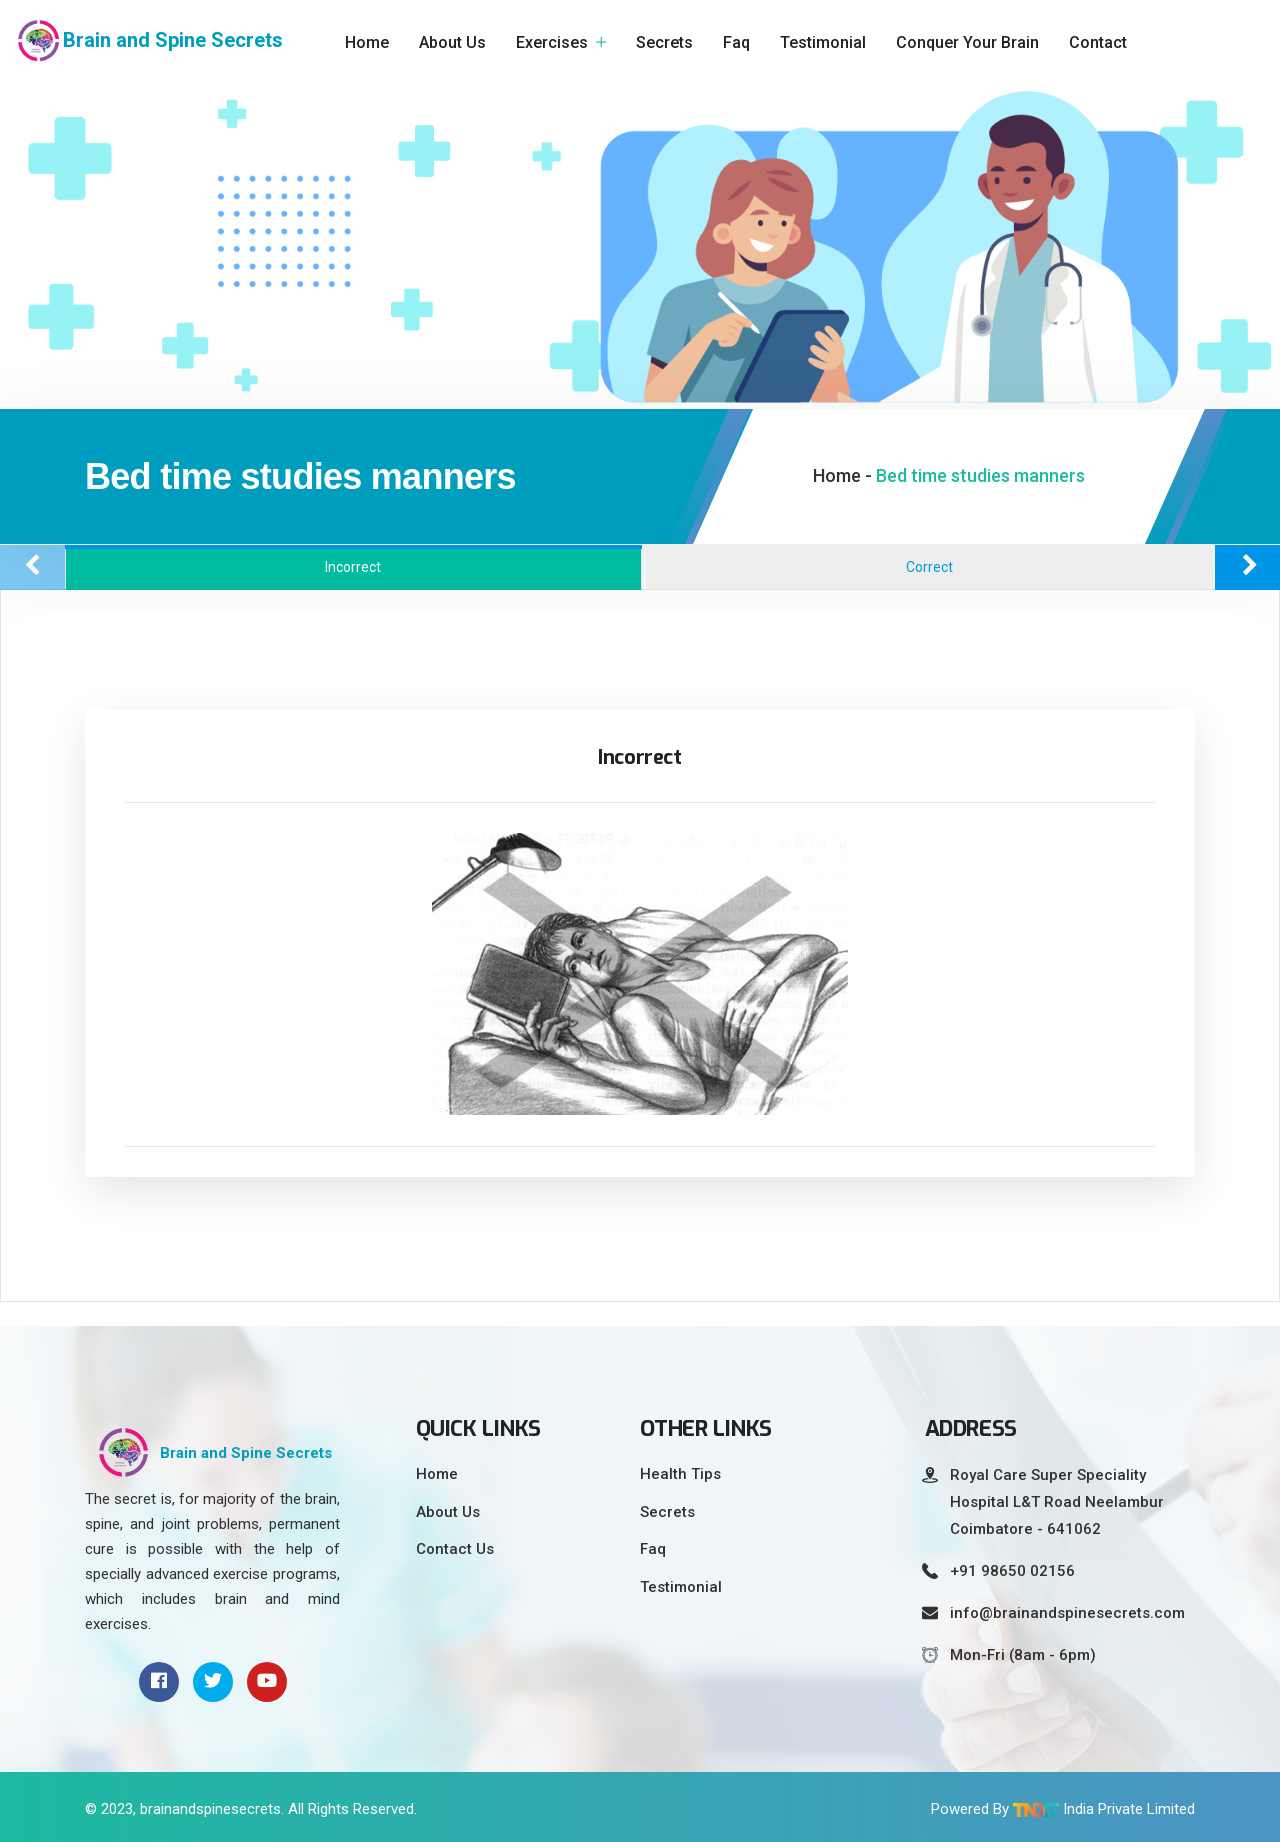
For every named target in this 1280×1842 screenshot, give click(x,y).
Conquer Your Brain (967, 42)
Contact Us (455, 1549)
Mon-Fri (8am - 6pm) (1023, 1655)
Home (367, 42)
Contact (1098, 42)
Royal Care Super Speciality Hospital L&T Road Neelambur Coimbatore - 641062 (1057, 1502)
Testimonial (823, 42)
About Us (452, 42)
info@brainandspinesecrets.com (1067, 1613)
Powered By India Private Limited (1063, 1809)
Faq (736, 42)
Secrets (664, 42)
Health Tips (680, 1474)
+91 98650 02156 (1012, 1571)
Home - (842, 475)
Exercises (552, 42)
